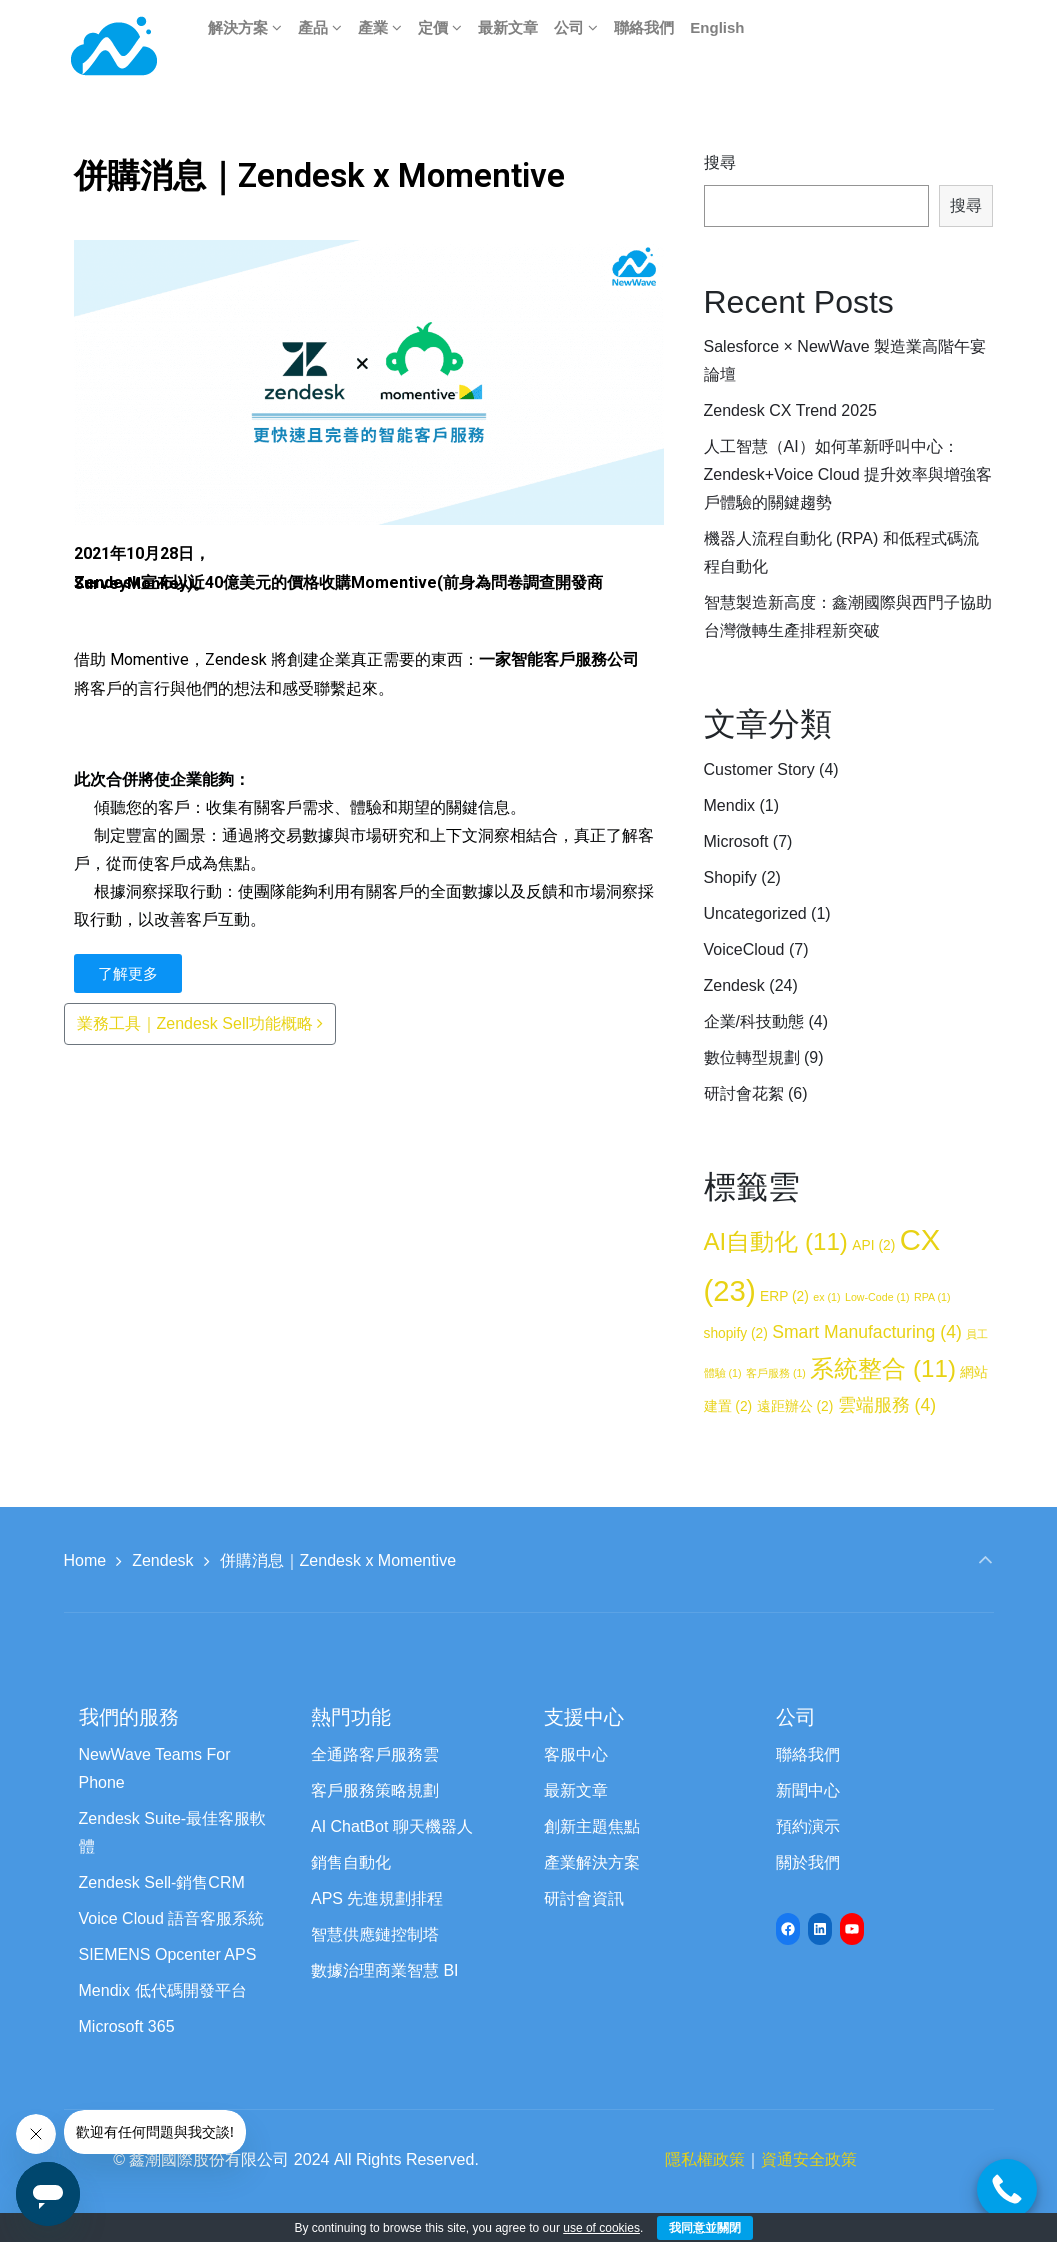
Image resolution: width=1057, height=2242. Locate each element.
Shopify (730, 877)
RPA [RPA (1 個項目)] (932, 1297)
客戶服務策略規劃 (375, 1790)
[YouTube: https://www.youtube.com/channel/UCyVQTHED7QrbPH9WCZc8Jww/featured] (852, 1929)
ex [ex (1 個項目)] (826, 1297)
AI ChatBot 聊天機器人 (392, 1826)
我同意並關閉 (705, 2228)
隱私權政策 (705, 2159)
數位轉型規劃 (752, 1057)
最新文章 (576, 1790)
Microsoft (736, 841)
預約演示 (808, 1826)
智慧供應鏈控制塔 (375, 1934)
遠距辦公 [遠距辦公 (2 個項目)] (795, 1406)
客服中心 (576, 1754)
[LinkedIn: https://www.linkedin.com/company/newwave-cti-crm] (820, 1929)
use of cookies (601, 2228)
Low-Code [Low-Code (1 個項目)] (877, 1297)
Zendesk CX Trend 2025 (790, 410)
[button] (79, 105)
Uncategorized (755, 913)
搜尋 (720, 162)
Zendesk (734, 985)
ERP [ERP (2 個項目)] (784, 1296)
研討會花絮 (744, 1093)
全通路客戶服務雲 (375, 1754)
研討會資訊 (584, 1898)
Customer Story (759, 769)
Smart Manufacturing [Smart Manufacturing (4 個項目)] (867, 1332)
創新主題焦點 (592, 1826)
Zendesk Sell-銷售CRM (162, 1882)
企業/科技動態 (754, 1021)
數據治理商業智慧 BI (385, 1970)
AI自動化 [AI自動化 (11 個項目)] (776, 1241)
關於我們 (808, 1862)
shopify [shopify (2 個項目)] (736, 1333)
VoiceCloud (744, 949)
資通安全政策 (809, 2159)
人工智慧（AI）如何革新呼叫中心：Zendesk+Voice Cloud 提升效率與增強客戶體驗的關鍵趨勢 (848, 474)
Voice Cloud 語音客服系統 (172, 1918)
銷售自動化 (351, 1862)
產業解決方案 (592, 1862)
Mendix (730, 805)
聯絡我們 (808, 1754)
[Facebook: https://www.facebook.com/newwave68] (788, 1929)
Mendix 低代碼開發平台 (163, 1990)
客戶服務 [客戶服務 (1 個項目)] (776, 1373)
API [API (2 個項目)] (873, 1245)
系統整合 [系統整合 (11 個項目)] (883, 1368)
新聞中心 (808, 1790)
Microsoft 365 (127, 2026)
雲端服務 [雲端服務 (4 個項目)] (887, 1405)
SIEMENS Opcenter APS (168, 1954)
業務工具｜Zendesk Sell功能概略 (200, 1023)
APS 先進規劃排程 (377, 1898)
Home (85, 1560)
